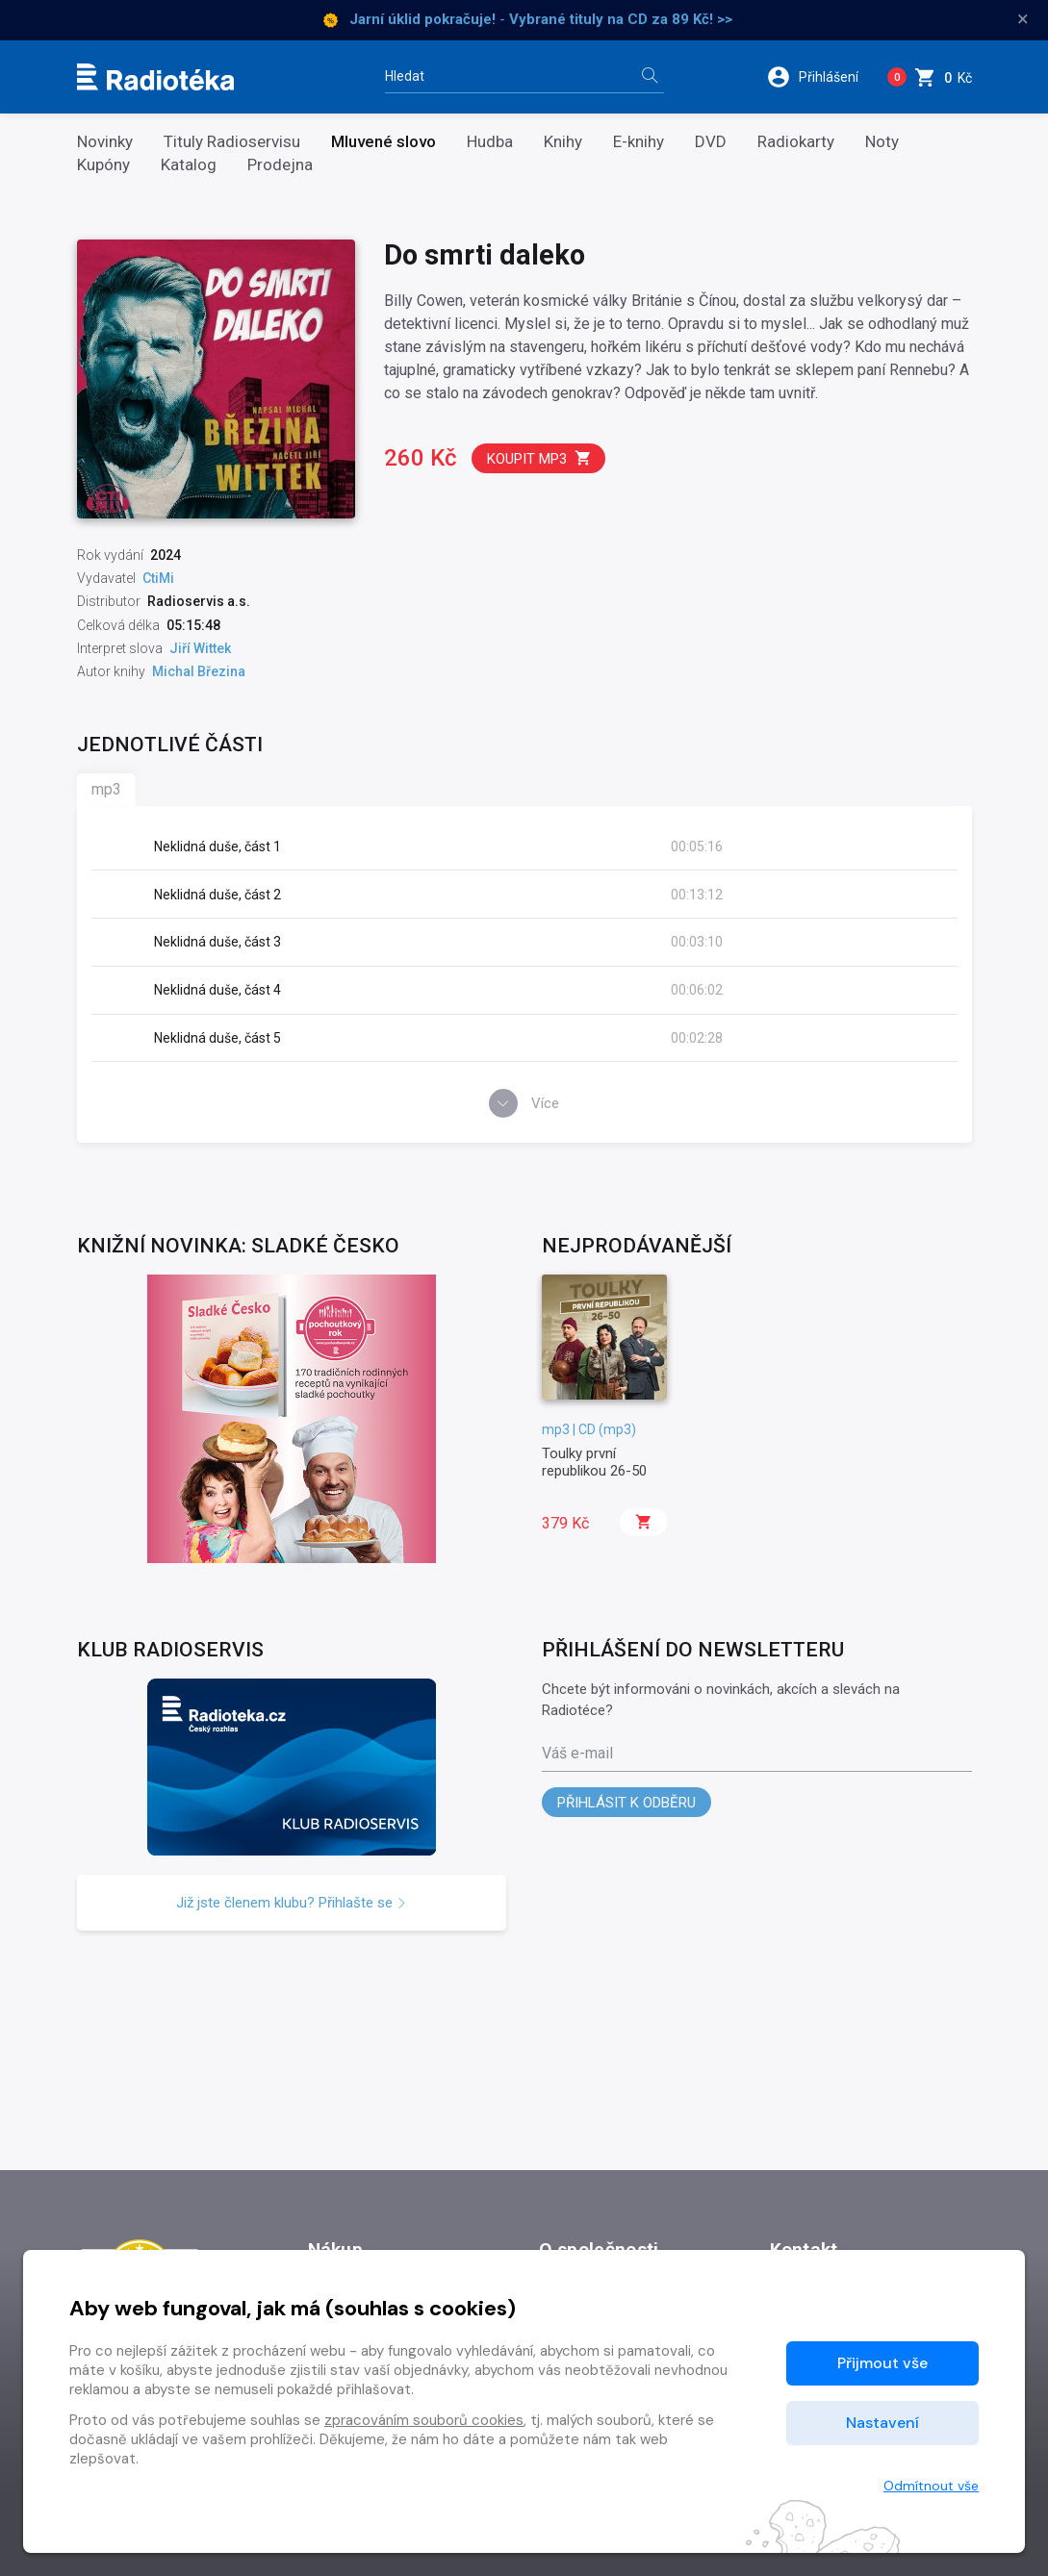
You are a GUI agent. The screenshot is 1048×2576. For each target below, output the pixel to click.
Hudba (490, 142)
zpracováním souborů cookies (424, 2420)
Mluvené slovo (383, 142)
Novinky (105, 142)
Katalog (189, 165)
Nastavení (882, 2422)
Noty (882, 142)
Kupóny (103, 165)
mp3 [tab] (106, 789)
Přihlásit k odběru (626, 1802)
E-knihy (638, 142)
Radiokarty (795, 142)
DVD (711, 142)
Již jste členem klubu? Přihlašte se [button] (291, 1902)
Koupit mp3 (539, 458)
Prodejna (280, 165)
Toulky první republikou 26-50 (594, 1462)
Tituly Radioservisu (232, 142)
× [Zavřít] (1023, 19)
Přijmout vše (882, 2363)
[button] (819, 76)
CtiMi (158, 578)
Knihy (563, 142)
